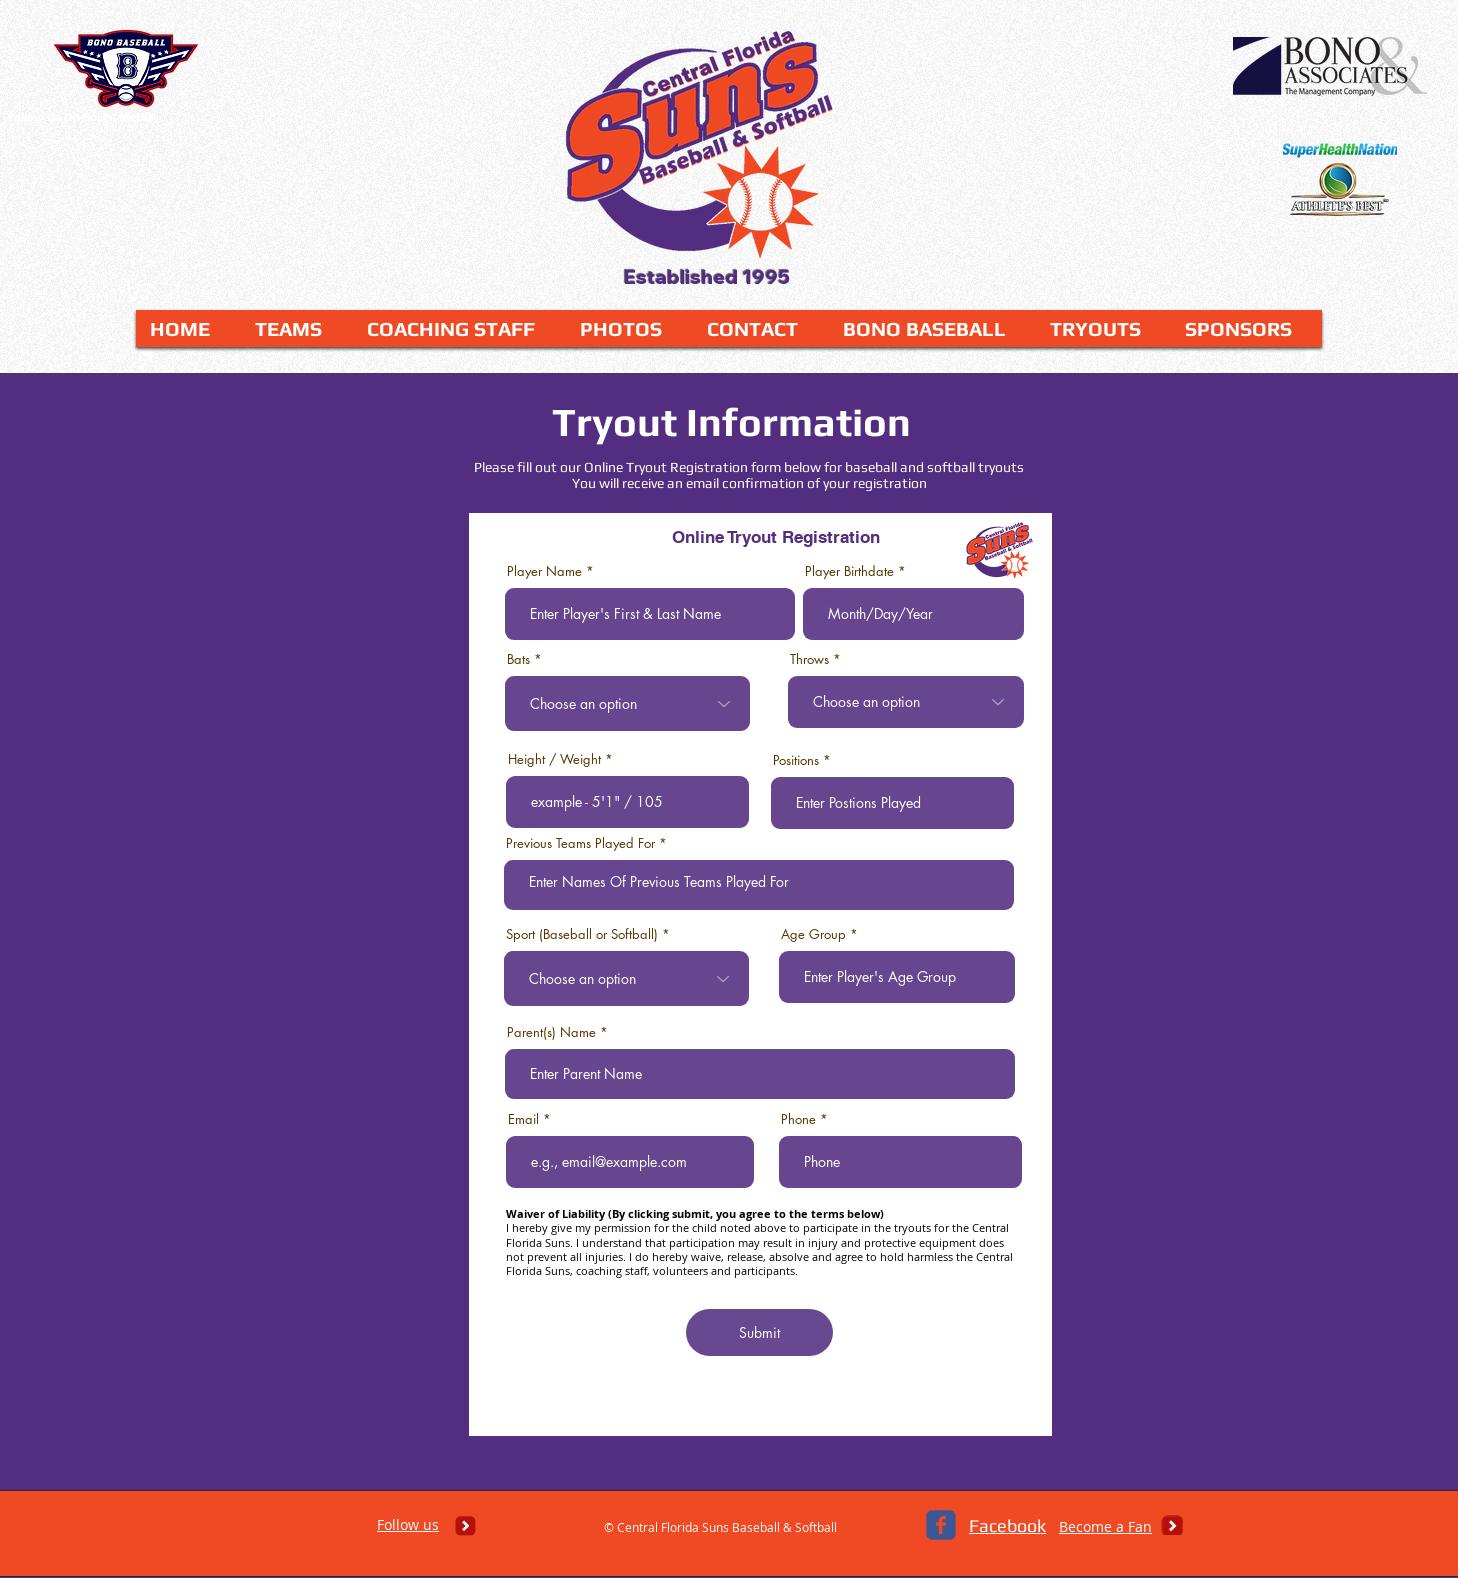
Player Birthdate (849, 571)
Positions (796, 760)
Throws (809, 659)
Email (523, 1119)
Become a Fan (1105, 1526)
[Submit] (759, 1332)
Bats (518, 659)
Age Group (813, 934)
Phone (798, 1119)
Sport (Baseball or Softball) (582, 934)
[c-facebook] (941, 1525)
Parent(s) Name (551, 1032)
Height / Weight (554, 759)
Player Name (544, 571)
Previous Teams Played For (580, 843)
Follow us (408, 1524)
